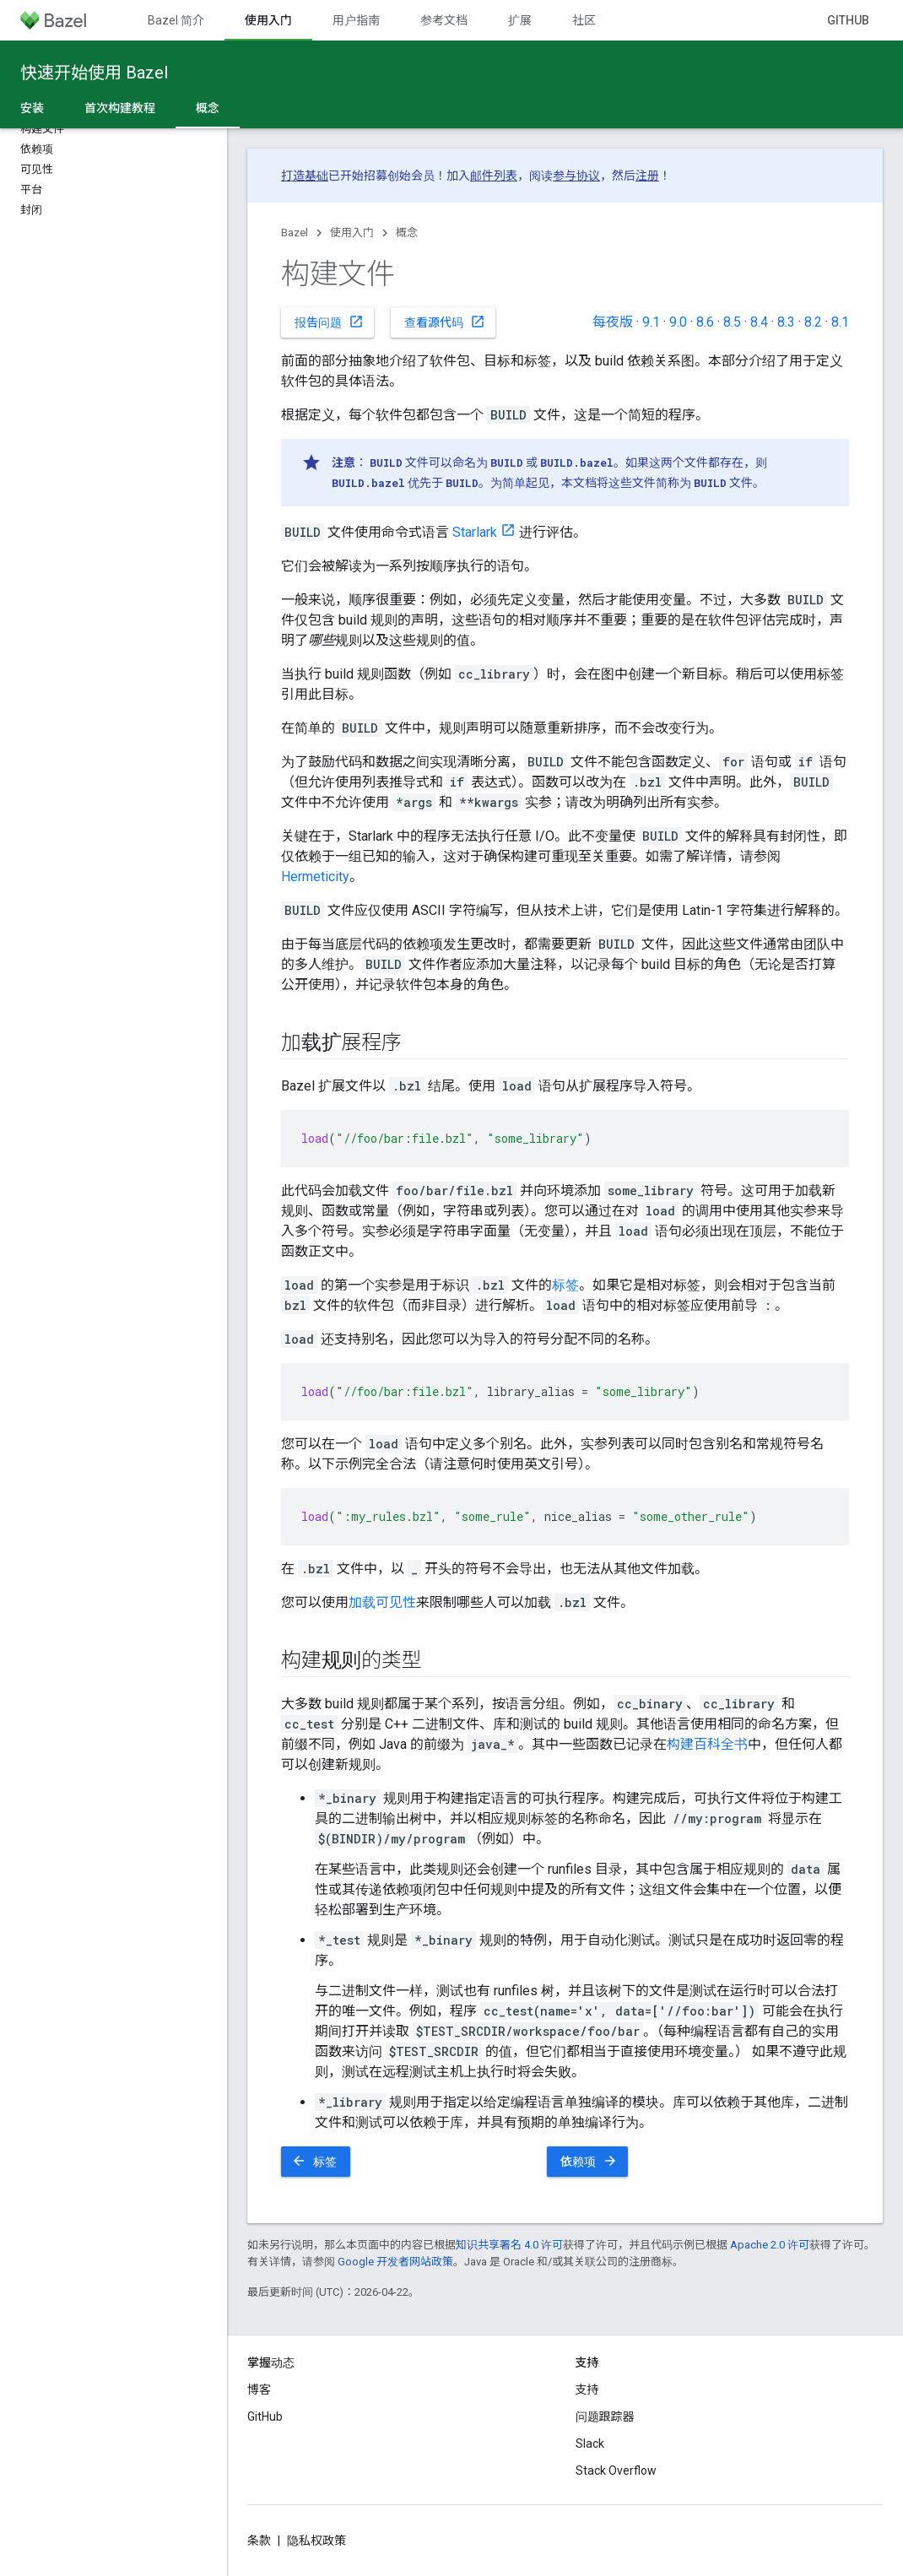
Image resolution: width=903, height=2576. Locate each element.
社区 (584, 20)
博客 (259, 2389)
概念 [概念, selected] (207, 108)
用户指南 (356, 20)
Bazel (294, 232)
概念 (407, 232)
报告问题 (329, 321)
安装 (32, 108)
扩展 (520, 20)
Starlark (474, 532)
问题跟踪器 (605, 2416)
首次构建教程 (119, 108)
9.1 (651, 322)
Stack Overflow (616, 2470)
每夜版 (612, 322)
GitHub (848, 20)
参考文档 (444, 20)
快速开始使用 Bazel (94, 72)
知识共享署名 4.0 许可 (509, 2244)
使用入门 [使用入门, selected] (268, 20)
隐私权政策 (316, 2540)
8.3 (786, 322)
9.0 (678, 322)
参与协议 (576, 175)
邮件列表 (493, 175)
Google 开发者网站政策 (395, 2261)
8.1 (840, 322)
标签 (565, 1285)
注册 (647, 175)
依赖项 (589, 2160)
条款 (259, 2540)
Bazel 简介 (176, 20)
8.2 (813, 322)
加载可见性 (382, 1602)
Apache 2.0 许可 (769, 2244)
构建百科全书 (707, 1744)
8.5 (732, 322)
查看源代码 (444, 321)
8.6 (705, 322)
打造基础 (304, 175)
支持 (587, 2389)
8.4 (759, 322)
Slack (590, 2443)
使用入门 (352, 232)
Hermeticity (315, 877)
